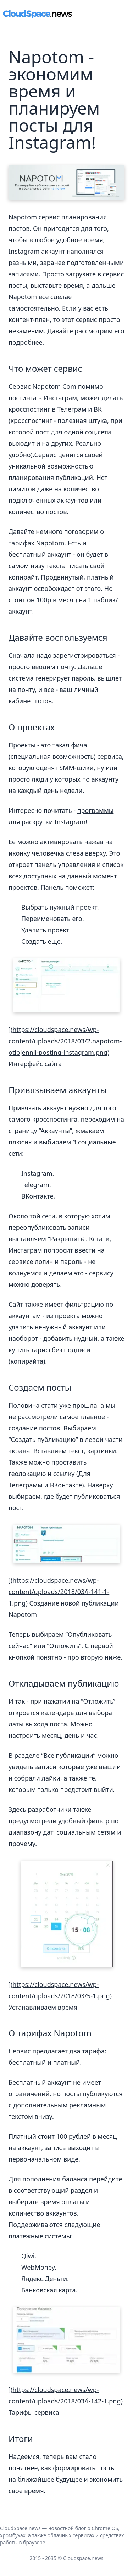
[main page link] (37, 14)
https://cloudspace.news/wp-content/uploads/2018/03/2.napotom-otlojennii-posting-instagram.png (65, 1041)
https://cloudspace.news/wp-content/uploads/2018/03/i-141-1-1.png (59, 1591)
